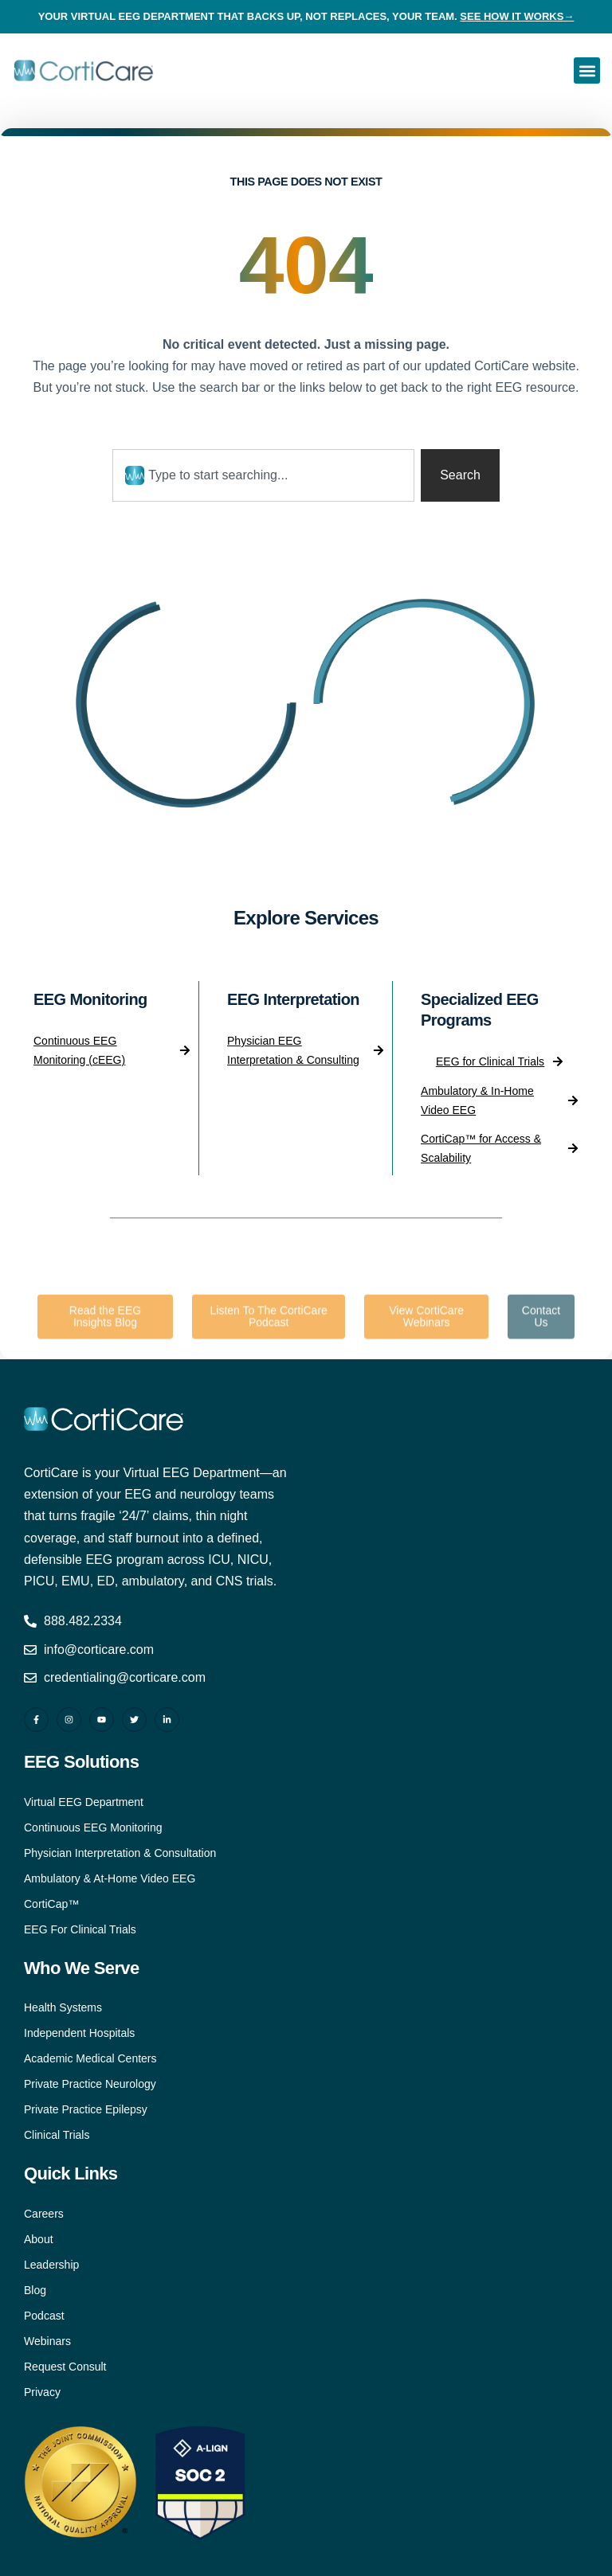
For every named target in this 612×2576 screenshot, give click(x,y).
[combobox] (263, 475)
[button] (587, 70)
